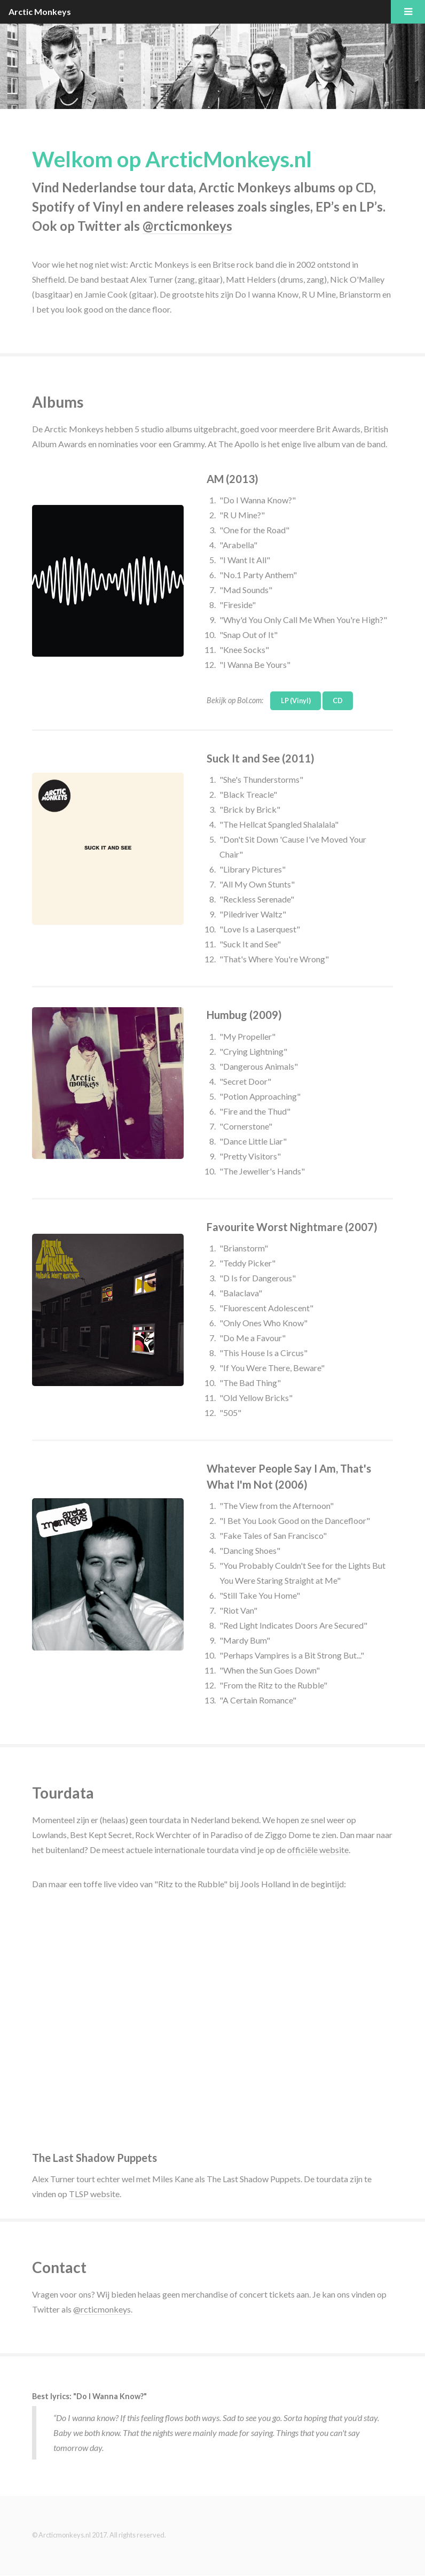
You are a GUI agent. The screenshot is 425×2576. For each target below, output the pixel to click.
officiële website (318, 1850)
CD (338, 700)
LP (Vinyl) (296, 700)
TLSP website (94, 2194)
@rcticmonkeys (187, 226)
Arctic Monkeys (40, 11)
